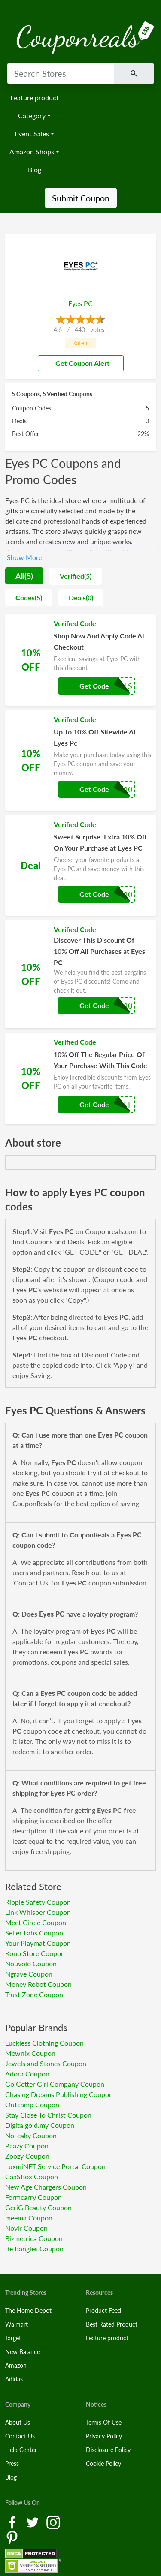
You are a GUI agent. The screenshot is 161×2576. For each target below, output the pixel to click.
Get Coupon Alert (79, 363)
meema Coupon (28, 2218)
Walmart (16, 2324)
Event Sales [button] (32, 133)
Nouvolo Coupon (31, 1963)
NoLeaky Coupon (31, 2135)
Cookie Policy (103, 2463)
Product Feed (103, 2310)
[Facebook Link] (13, 2521)
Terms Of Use (104, 2422)
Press (12, 2463)
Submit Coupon (80, 198)
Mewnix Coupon (30, 2053)
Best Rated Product (111, 2324)
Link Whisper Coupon (38, 1912)
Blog (34, 169)
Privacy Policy (104, 2436)
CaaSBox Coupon (31, 2176)
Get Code (94, 686)
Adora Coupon (27, 2074)
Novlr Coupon (26, 2228)
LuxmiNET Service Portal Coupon (55, 2166)
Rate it (80, 343)
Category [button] (32, 115)
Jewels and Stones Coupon (45, 2063)
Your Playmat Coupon (38, 1943)
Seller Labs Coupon (34, 1933)
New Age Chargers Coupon (46, 2187)
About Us (17, 2422)
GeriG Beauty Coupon (38, 2207)
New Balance (22, 2351)
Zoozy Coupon (27, 2156)
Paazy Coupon (27, 2146)
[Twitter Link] (33, 2521)
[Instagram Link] (53, 2521)
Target (13, 2338)
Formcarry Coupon (33, 2197)
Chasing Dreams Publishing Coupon (59, 2094)
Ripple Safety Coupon (38, 1902)
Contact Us (20, 2436)
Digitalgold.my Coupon (39, 2125)
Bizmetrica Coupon (34, 2238)
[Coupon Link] (80, 660)
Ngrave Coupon (28, 1974)
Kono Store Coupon (35, 1953)
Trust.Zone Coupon (34, 1994)
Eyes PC (80, 303)
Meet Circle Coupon (35, 1922)
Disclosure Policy (108, 2449)
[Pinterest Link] (12, 2537)
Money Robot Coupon (38, 1984)
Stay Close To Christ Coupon (48, 2115)
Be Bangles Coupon (34, 2248)
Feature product (34, 97)
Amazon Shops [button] (31, 151)
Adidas (14, 2379)
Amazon (16, 2365)
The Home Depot (28, 2310)
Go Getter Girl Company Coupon (54, 2084)
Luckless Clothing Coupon (44, 2043)
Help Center (21, 2449)
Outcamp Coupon (32, 2104)
